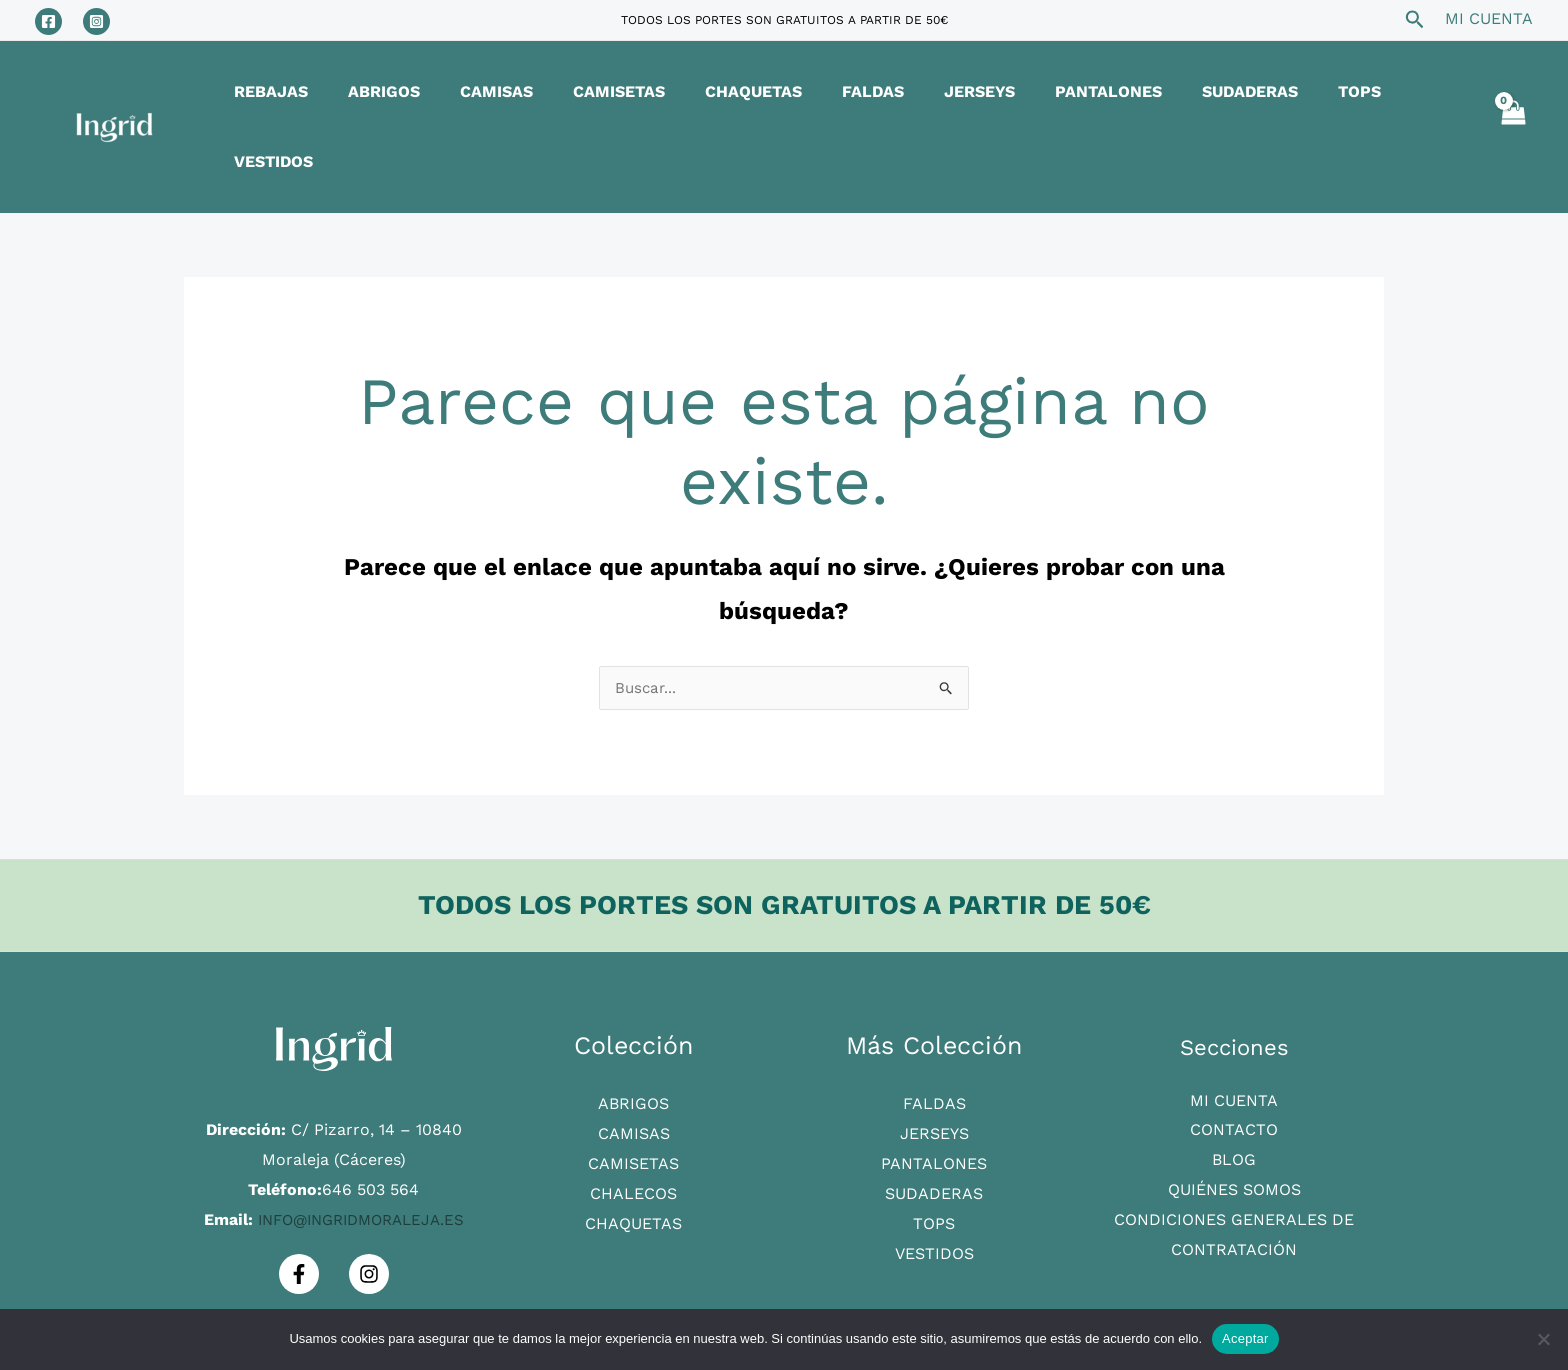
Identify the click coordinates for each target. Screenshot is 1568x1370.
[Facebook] (48, 21)
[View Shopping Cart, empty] (1512, 92)
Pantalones (934, 1093)
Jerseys (934, 1064)
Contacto (1234, 1060)
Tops (934, 1153)
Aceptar (1245, 1338)
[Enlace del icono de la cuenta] (1489, 19)
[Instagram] (96, 21)
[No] (1543, 1339)
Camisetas (633, 1093)
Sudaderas (934, 1123)
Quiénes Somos (1234, 1120)
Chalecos (633, 1123)
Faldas (934, 1034)
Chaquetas (633, 1153)
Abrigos (633, 1034)
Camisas (634, 1064)
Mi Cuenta (1234, 1031)
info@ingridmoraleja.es (360, 1150)
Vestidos (934, 1183)
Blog (1234, 1090)
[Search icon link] (1415, 22)
